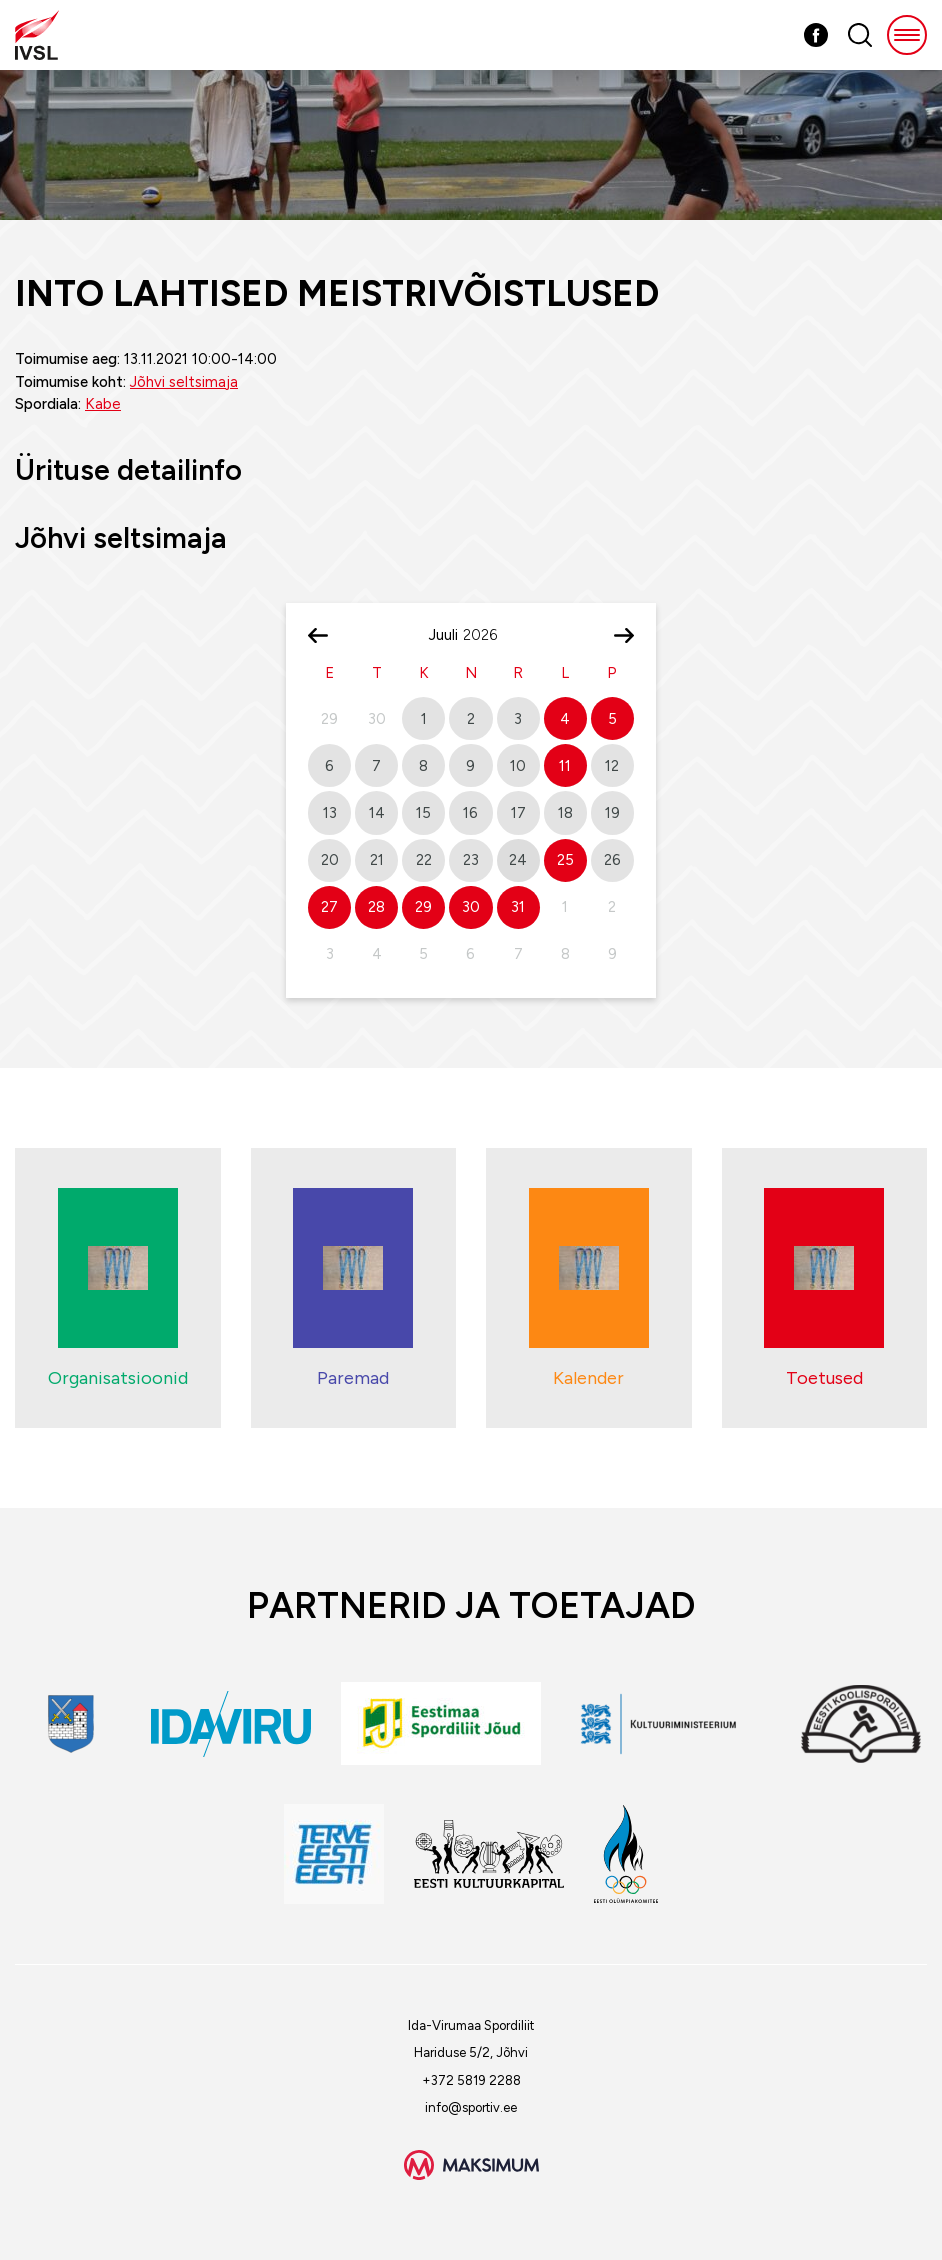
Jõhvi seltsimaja (184, 382)
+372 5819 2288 (471, 2080)
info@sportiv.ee (471, 2107)
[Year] (488, 635)
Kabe (103, 404)
